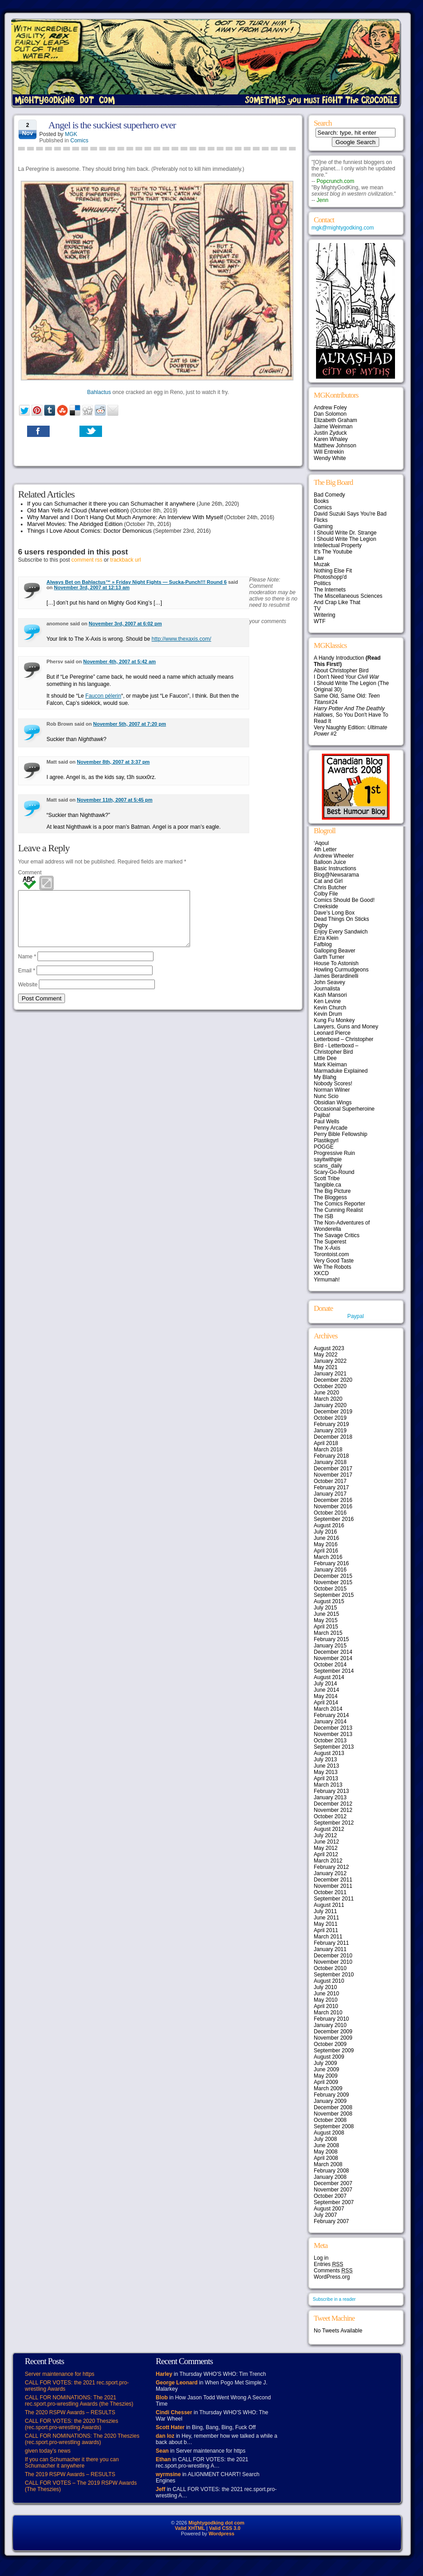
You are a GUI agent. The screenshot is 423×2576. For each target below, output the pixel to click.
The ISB (323, 1216)
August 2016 (329, 1525)
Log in (321, 2258)
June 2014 (326, 1690)
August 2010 (329, 1981)
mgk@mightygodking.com (342, 228)
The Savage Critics (336, 1235)
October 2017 (330, 1481)
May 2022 (326, 1354)
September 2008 (334, 2126)
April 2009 (326, 2082)
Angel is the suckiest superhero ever (112, 125)
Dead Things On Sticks (341, 919)
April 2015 (326, 1626)
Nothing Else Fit (333, 571)
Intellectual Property (338, 545)
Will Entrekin (329, 452)
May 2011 (326, 1924)
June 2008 (326, 2145)
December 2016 (333, 1500)
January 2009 (330, 2101)
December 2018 (333, 1437)
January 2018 (330, 1462)
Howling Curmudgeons (341, 970)
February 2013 (331, 1791)
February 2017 (331, 1487)
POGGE (324, 1147)
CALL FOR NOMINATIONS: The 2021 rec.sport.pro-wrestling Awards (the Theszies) (79, 2400)
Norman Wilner (332, 1090)
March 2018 (328, 1449)
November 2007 (333, 2190)
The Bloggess (330, 1197)
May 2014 (326, 1696)
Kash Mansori (330, 995)
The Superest (330, 1242)
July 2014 (325, 1683)
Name (27, 967)
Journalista (327, 988)
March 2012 (328, 1861)
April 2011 (326, 1930)
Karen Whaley (331, 439)
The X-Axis (327, 1248)
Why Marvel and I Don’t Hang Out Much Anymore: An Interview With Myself (125, 517)
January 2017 (330, 1494)
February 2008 (331, 2171)
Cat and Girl (328, 881)
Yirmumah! (327, 1279)
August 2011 (329, 1905)
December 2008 (333, 2107)
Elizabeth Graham (335, 420)
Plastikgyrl (326, 1140)
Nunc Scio (326, 1096)
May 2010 (326, 2000)
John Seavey (329, 982)
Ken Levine (327, 1001)
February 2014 (331, 1715)
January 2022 (330, 1361)
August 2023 (329, 1348)
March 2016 (328, 1557)
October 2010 (330, 1968)
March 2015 (328, 1633)
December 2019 (333, 1411)
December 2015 (333, 1576)
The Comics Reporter (339, 1204)
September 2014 (334, 1671)
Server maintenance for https (59, 2374)
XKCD (321, 1273)
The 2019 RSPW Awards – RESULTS (70, 2474)
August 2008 (329, 2133)
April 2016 (326, 1551)
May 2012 (326, 1848)
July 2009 (325, 2063)
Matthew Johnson (335, 445)
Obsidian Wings (333, 1102)
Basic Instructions (335, 868)
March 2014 (328, 1709)
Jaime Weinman (333, 426)
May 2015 (326, 1620)
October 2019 (330, 1418)
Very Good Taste (334, 1261)
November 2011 (333, 1886)
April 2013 (326, 1778)
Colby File (326, 894)
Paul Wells (326, 1121)
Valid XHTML (190, 2528)
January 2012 (330, 1873)
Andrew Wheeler (334, 856)
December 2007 (333, 2183)
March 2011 (328, 1936)
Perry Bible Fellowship (340, 1134)
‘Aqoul (321, 843)
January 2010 (330, 2025)
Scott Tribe (326, 1178)
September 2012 (334, 1823)
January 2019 (330, 1430)
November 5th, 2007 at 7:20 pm (129, 724)
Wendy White (330, 458)
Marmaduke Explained (340, 1071)
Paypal (355, 1316)
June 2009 (326, 2069)
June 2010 (326, 1993)
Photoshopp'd (330, 577)
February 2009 (331, 2095)
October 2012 (330, 1816)
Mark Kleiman (330, 1064)
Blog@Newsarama (336, 875)
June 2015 (326, 1614)
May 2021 (326, 1367)
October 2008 (330, 2120)
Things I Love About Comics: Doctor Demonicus (89, 530)
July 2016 (325, 1532)
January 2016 (330, 1570)
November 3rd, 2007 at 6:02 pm (125, 623)
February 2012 (331, 1867)
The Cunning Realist (338, 1210)
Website (27, 995)
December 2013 (333, 1728)
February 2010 (331, 2019)
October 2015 (330, 1589)
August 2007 (329, 2208)
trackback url (125, 560)
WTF (319, 621)
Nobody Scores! (333, 1083)
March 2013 (328, 1785)
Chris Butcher (330, 887)
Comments (333, 2270)
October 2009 (330, 2044)
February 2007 (331, 2221)
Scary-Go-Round (334, 1172)
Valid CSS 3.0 (225, 2528)
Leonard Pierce (332, 1033)
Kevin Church (330, 1007)
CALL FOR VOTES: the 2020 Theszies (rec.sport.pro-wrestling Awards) (71, 2424)
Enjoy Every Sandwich (340, 932)
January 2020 (330, 1405)
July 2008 (325, 2139)
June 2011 (326, 1917)
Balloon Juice (330, 862)
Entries (328, 2264)
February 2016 (331, 1563)
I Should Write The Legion (345, 539)
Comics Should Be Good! (344, 900)
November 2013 (333, 1734)
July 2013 (325, 1759)
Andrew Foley (330, 407)
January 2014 (330, 1721)
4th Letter (325, 849)
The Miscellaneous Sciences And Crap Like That (348, 599)
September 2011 (334, 1899)
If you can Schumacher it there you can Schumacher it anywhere (111, 503)
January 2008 (330, 2177)
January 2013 (330, 1797)
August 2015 (329, 1601)
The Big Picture (332, 1191)
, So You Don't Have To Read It (351, 714)
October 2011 (330, 1892)
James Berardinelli (336, 976)
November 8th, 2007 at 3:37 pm (113, 762)
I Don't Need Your (346, 677)
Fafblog (323, 944)
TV (317, 608)
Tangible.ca (327, 1185)
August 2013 (329, 1753)
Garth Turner (329, 957)
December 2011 (333, 1880)
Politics (322, 583)
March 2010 (328, 2012)
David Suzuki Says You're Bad (350, 514)
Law (319, 558)
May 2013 (326, 1772)
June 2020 (326, 1392)
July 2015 (325, 1608)
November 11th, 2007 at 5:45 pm (115, 799)
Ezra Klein (326, 938)
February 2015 (331, 1639)
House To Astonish (336, 963)
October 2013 (330, 1740)
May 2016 (326, 1544)
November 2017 (333, 1475)
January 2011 (330, 1949)
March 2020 (328, 1399)
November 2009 (333, 2038)
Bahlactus (99, 392)
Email (26, 981)
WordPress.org (332, 2277)
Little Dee (325, 1058)
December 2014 (333, 1652)
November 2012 (333, 1810)
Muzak (322, 564)
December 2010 (333, 1955)
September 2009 (334, 2050)
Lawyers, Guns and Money (346, 1026)
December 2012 (333, 1804)
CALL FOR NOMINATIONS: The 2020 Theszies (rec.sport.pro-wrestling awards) (82, 2439)
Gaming (323, 526)
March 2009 (328, 2088)
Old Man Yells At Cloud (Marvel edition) (78, 510)
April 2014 (326, 1702)
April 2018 (326, 1443)
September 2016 (334, 1519)
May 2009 (326, 2076)
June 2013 (326, 1766)
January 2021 (330, 1373)
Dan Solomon (330, 414)
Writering (324, 615)
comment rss (86, 560)
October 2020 (330, 1386)
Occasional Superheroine (344, 1109)
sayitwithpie (328, 1159)
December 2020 (333, 1380)
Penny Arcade (331, 1128)
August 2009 (329, 2057)
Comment (30, 872)
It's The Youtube (333, 552)
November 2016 (333, 1506)
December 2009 (333, 2031)
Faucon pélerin (103, 696)
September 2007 (334, 2202)
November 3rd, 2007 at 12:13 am (92, 587)
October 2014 (330, 1664)
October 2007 (330, 2196)
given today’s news (47, 2451)
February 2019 (331, 1424)
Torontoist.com (331, 1254)
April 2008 (326, 2158)
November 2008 (333, 2114)
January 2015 (330, 1645)
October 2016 (330, 1513)
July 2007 (325, 2215)
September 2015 (334, 1595)
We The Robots (332, 1267)
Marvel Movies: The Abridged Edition (74, 524)
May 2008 (326, 2152)
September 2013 (334, 1747)
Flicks (321, 520)
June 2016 (326, 1538)
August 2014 (329, 1677)
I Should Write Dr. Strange (345, 533)
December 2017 (333, 1468)
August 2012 (329, 1829)
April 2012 (326, 1854)
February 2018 (331, 1456)
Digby (321, 925)
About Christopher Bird (341, 670)
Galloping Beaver (334, 951)
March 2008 (328, 2164)
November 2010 (333, 1962)
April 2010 (326, 2006)
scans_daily (328, 1166)
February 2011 (331, 1943)
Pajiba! (322, 1115)
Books (321, 501)
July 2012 (325, 1835)
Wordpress (221, 2533)
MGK (71, 134)
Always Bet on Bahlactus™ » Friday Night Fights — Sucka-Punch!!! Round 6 (136, 582)
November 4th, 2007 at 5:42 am (119, 661)
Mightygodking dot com (216, 2522)
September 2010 (334, 1974)
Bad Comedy (329, 495)
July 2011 (325, 1911)
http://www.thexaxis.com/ (181, 639)
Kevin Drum (328, 1014)
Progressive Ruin (334, 1153)
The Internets (330, 590)
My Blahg (325, 1077)
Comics (79, 140)
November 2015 (333, 1582)
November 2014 (333, 1658)
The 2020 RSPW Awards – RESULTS (70, 2412)
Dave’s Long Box (334, 913)
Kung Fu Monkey (334, 1020)
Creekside (326, 906)
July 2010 (325, 1987)
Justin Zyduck (330, 433)
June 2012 (326, 1842)
